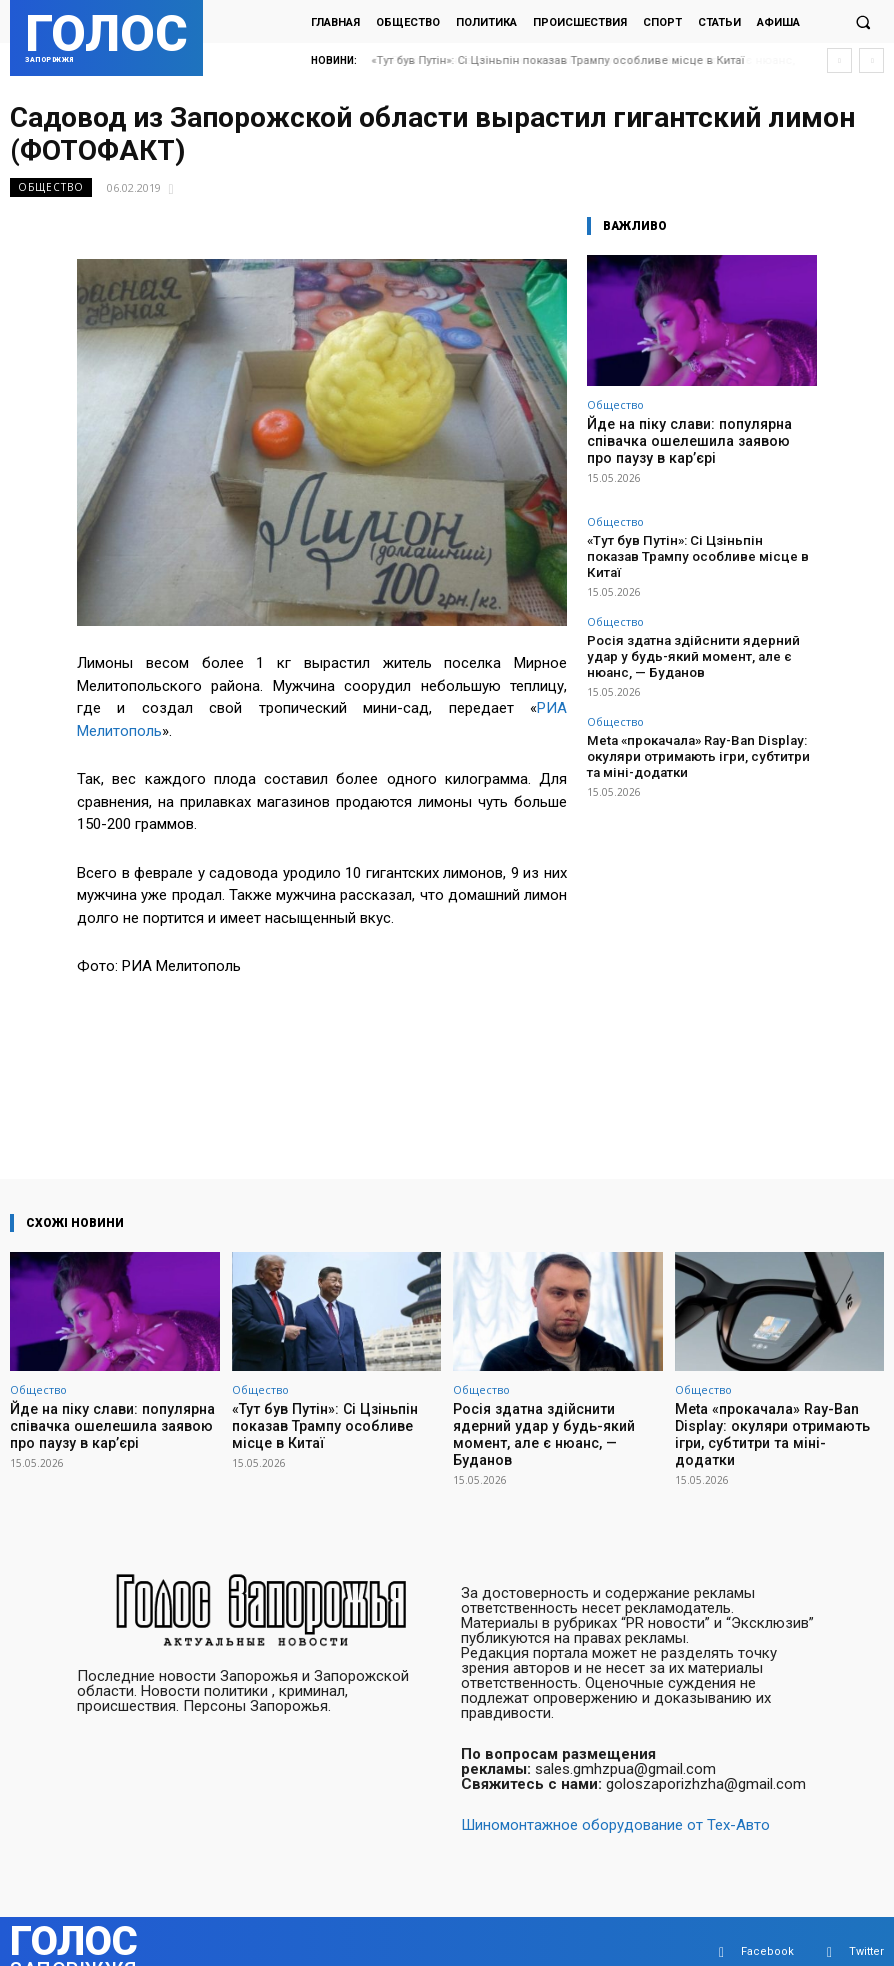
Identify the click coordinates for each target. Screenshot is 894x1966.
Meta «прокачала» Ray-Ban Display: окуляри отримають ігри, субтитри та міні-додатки (702, 718)
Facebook (767, 1930)
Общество (51, 187)
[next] (871, 60)
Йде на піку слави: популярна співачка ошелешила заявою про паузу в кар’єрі (691, 439)
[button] (863, 22)
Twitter (866, 1930)
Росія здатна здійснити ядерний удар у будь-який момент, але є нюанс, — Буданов (696, 626)
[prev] (839, 60)
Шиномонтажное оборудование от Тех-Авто (615, 1804)
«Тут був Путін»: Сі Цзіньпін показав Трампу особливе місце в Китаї (558, 60)
